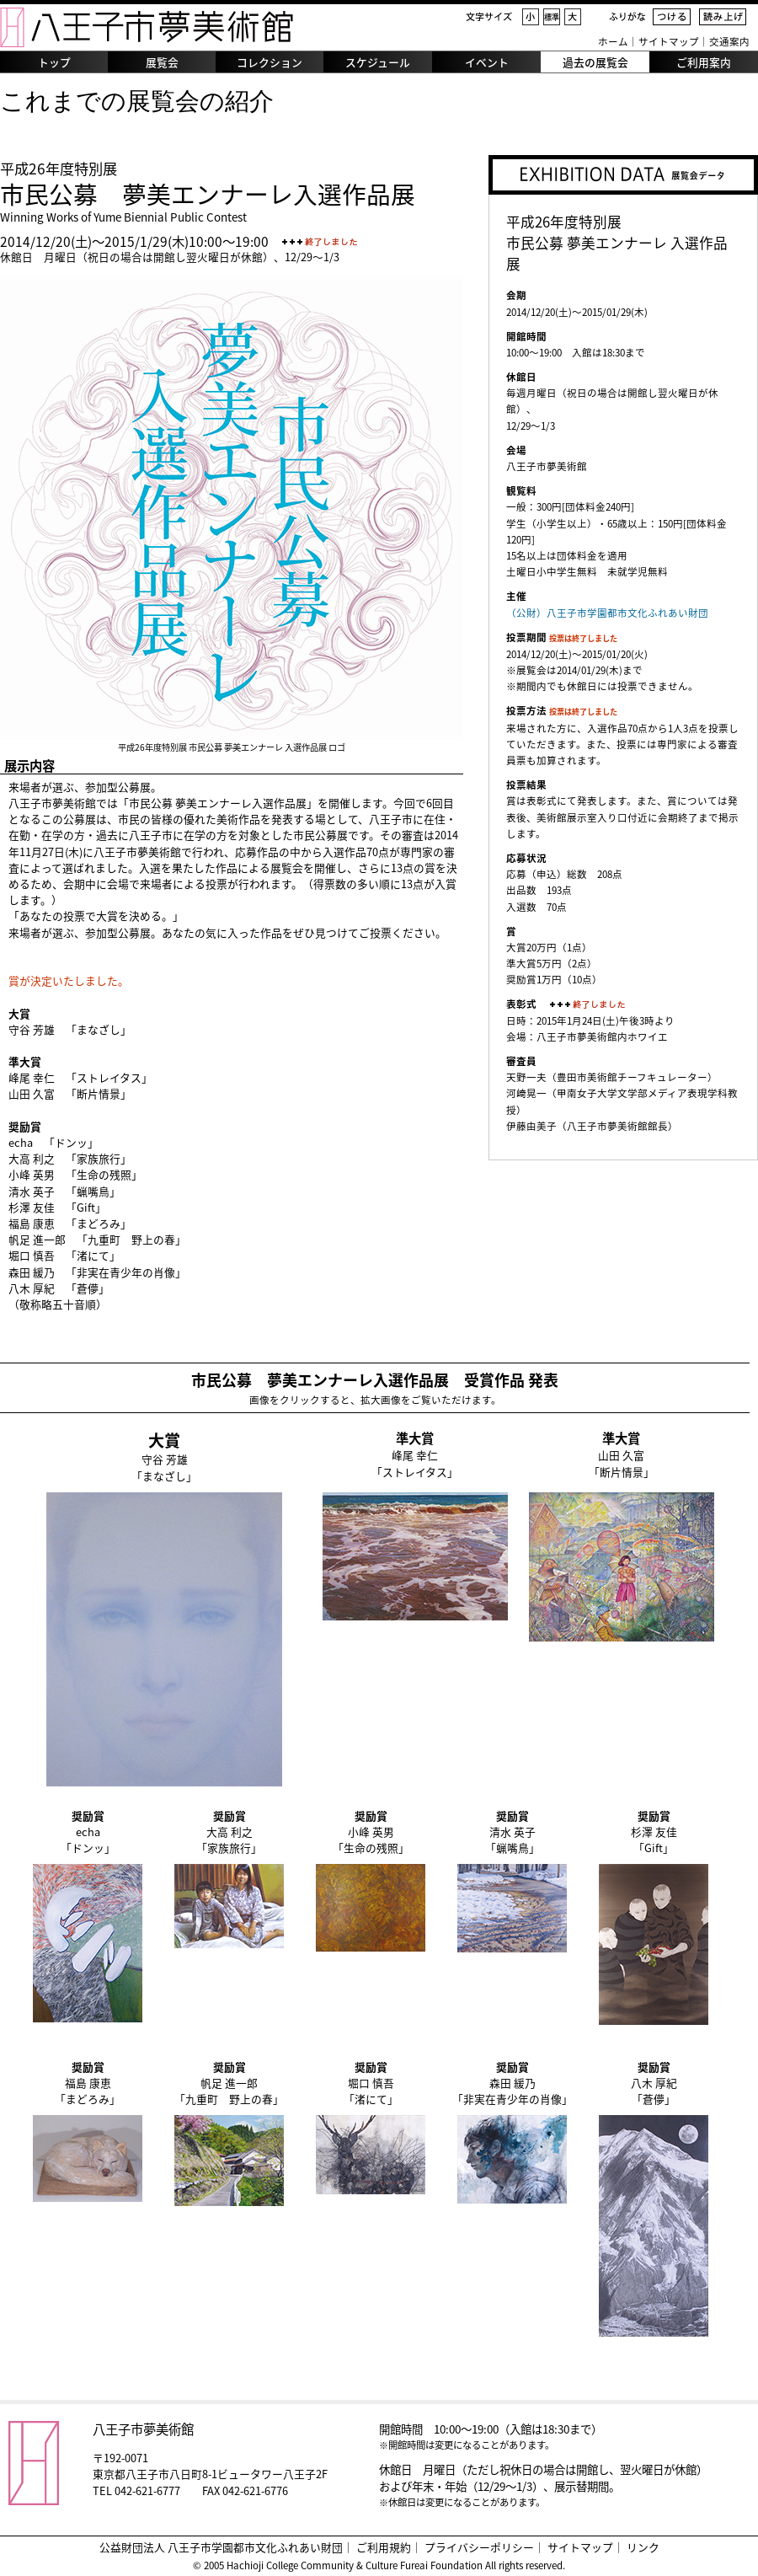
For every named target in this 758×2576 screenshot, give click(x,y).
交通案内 (729, 42)
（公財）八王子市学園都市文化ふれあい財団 (607, 613)
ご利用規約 (383, 2547)
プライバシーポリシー (479, 2547)
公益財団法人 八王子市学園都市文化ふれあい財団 (221, 2547)
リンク (643, 2547)
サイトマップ (668, 42)
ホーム (613, 42)
